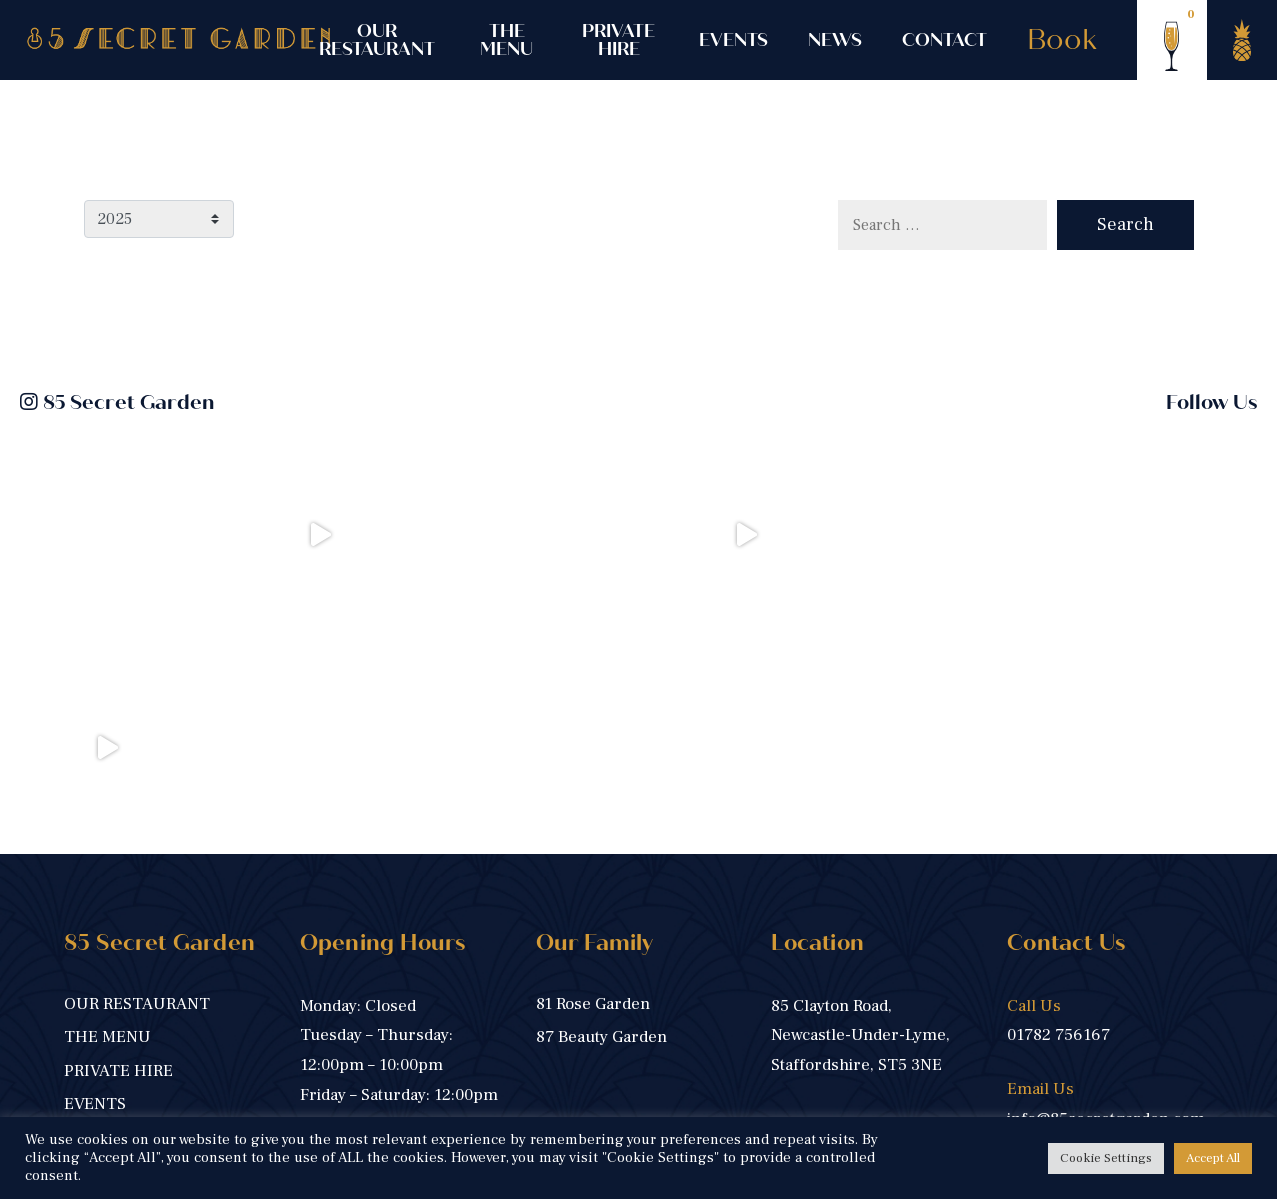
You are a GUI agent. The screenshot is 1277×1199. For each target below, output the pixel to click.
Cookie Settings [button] (1106, 1158)
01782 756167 (1058, 822)
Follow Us (1211, 402)
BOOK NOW (350, 971)
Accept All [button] (1213, 1158)
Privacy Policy (418, 1114)
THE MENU (506, 40)
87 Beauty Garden (601, 824)
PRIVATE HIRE (618, 40)
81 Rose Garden (593, 791)
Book (1062, 40)
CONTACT (944, 40)
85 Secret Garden (117, 402)
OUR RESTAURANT (377, 40)
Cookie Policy (539, 1114)
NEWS (835, 40)
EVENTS (733, 40)
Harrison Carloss (1145, 1114)
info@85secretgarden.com (1106, 906)
